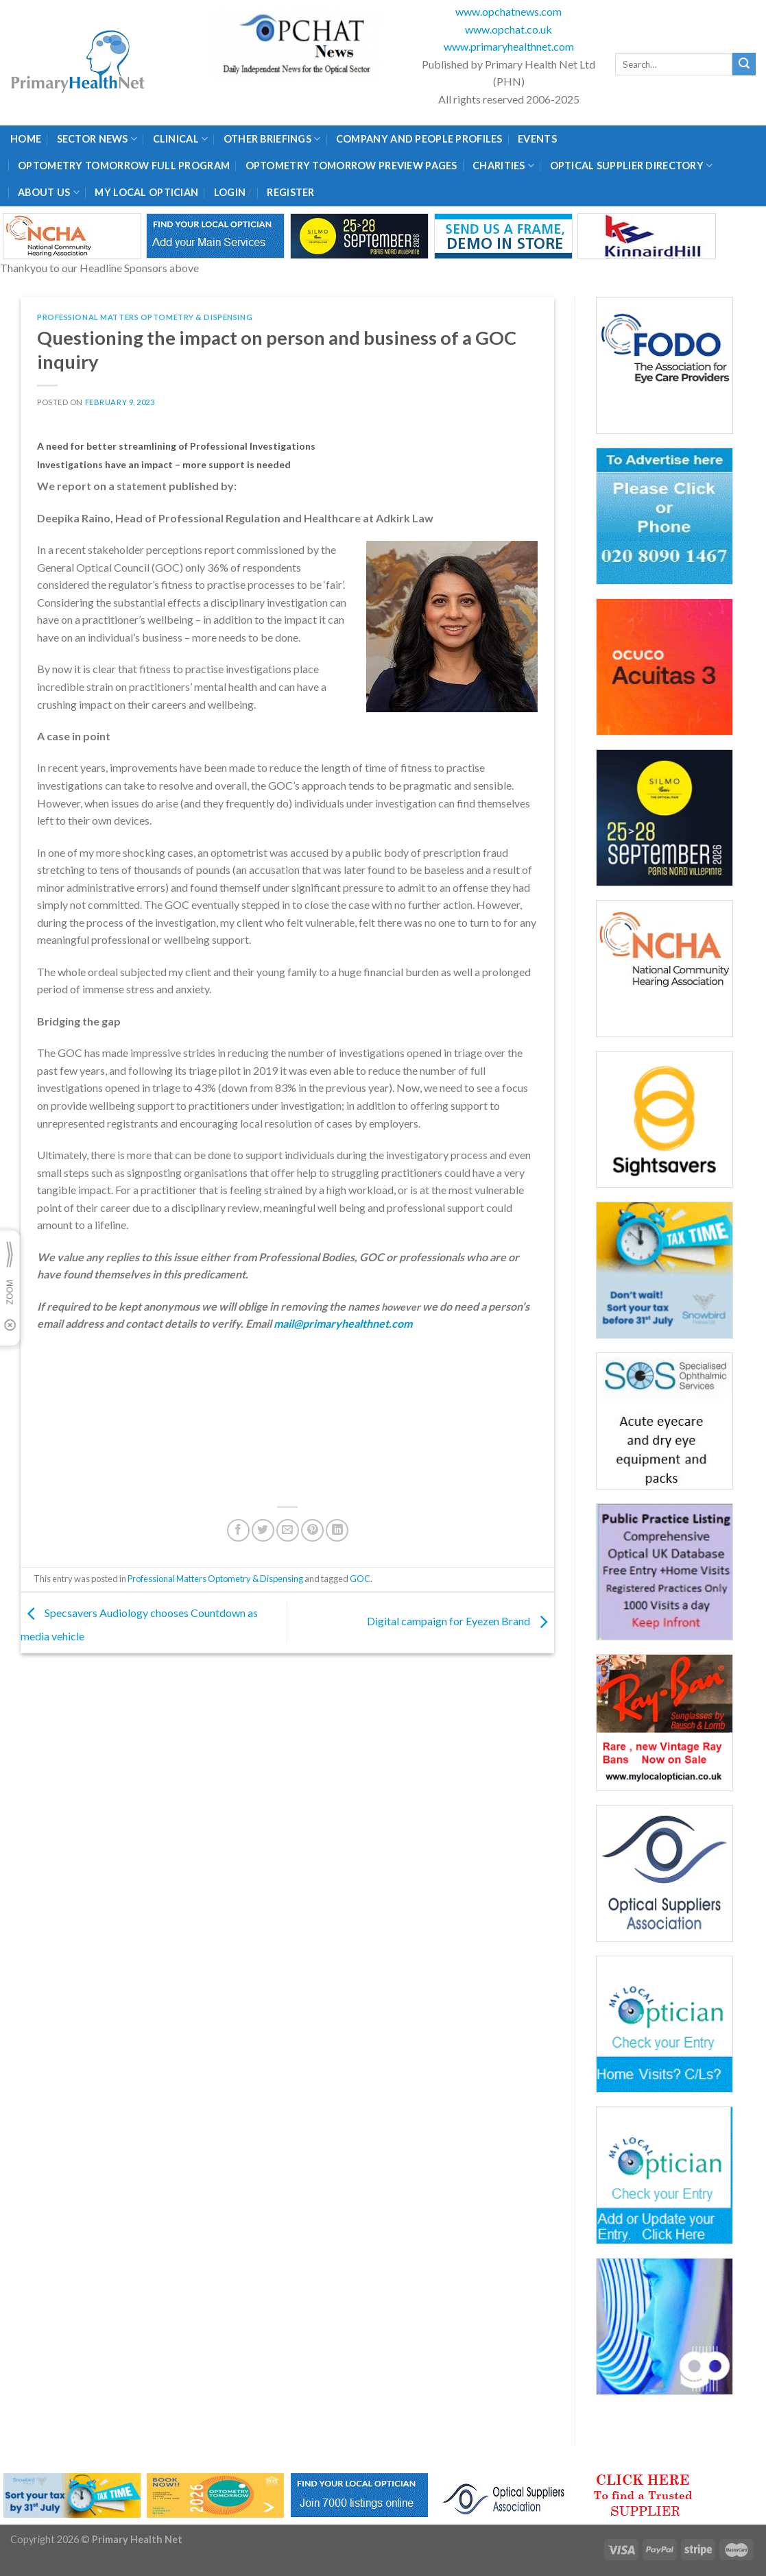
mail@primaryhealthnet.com (343, 1323)
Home (25, 139)
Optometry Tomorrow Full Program (124, 165)
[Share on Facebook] (238, 1530)
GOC (360, 1578)
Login (230, 192)
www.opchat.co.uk (508, 29)
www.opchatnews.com (508, 11)
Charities (503, 165)
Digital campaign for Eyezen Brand (460, 1621)
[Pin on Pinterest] (312, 1530)
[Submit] (744, 64)
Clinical (180, 138)
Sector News (97, 138)
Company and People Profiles (419, 139)
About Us (49, 192)
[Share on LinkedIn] (337, 1530)
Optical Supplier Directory (631, 165)
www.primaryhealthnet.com (509, 46)
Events (537, 139)
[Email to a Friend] (287, 1530)
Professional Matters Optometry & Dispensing (144, 317)
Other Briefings (272, 138)
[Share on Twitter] (263, 1530)
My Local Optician (146, 192)
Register (290, 192)
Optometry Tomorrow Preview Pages (351, 165)
